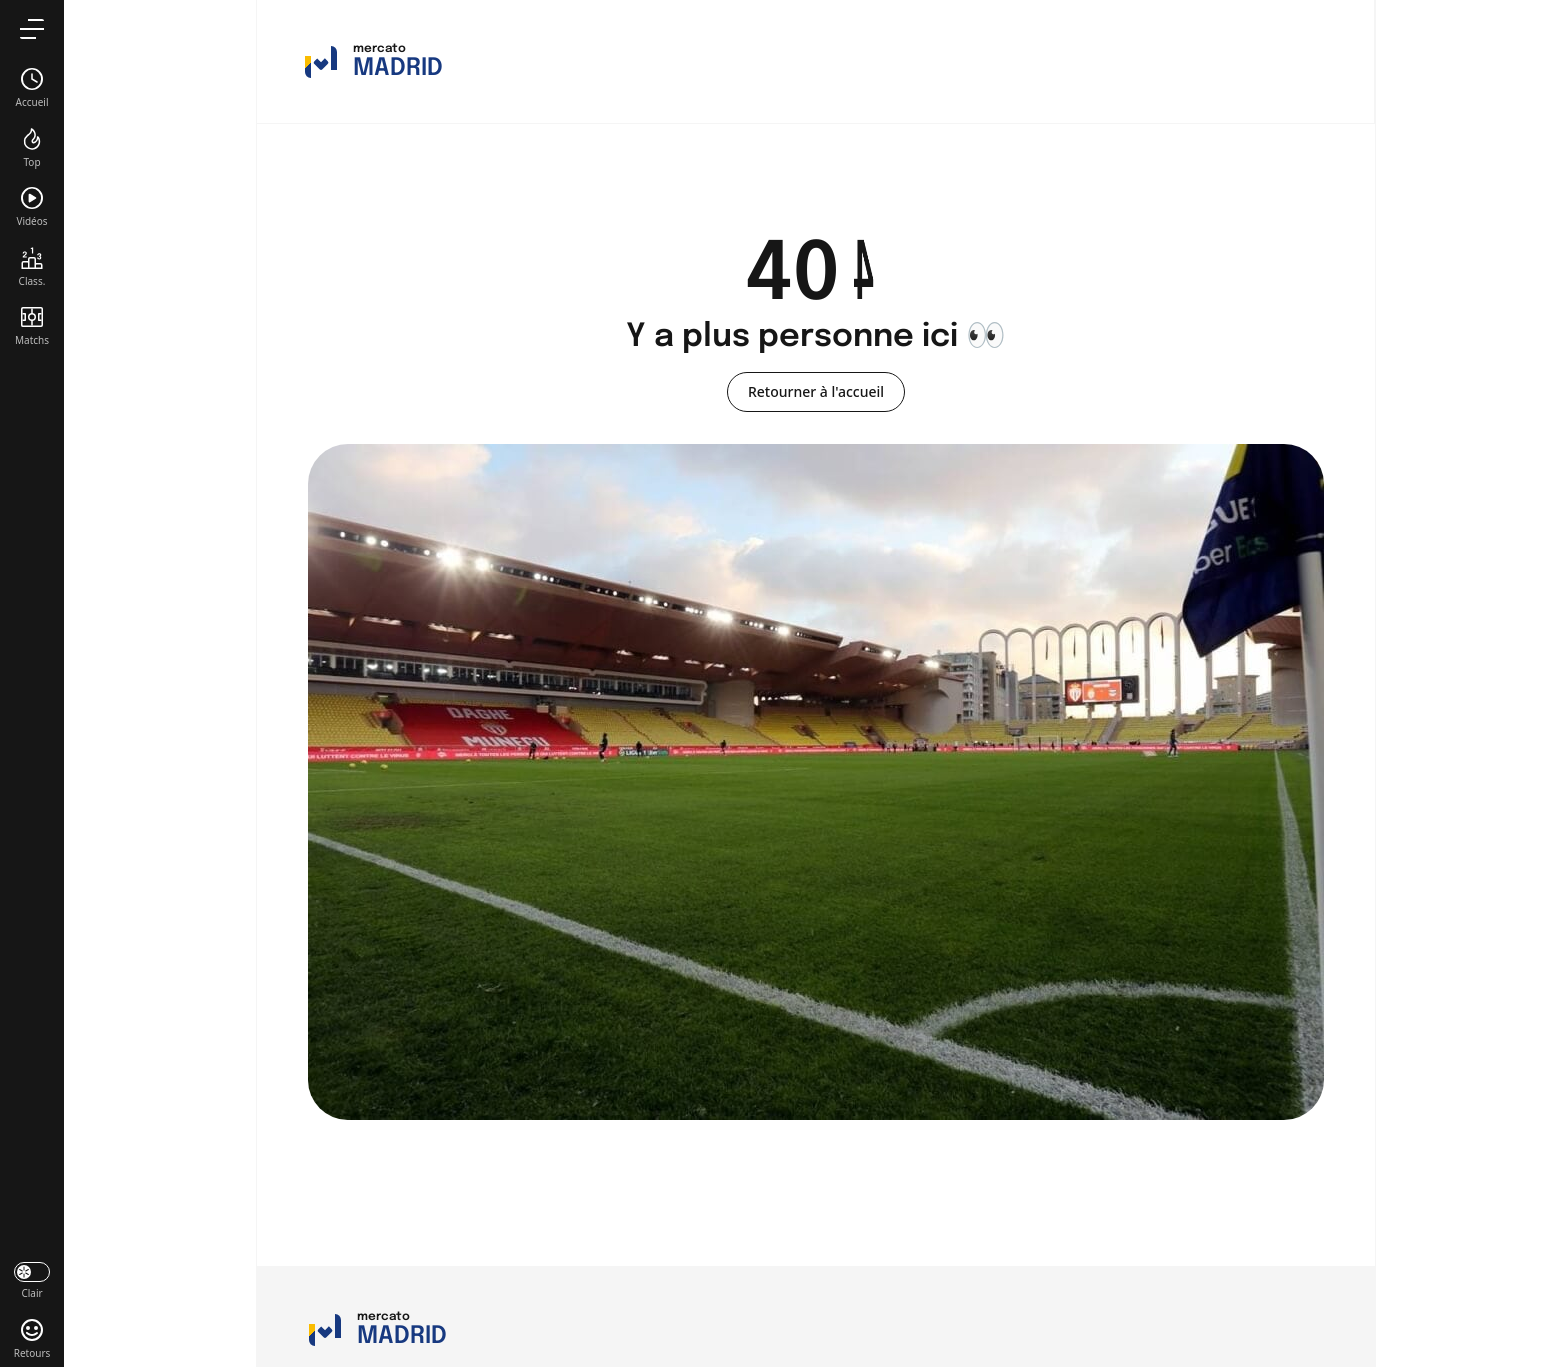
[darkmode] (32, 1279)
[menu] (32, 28)
